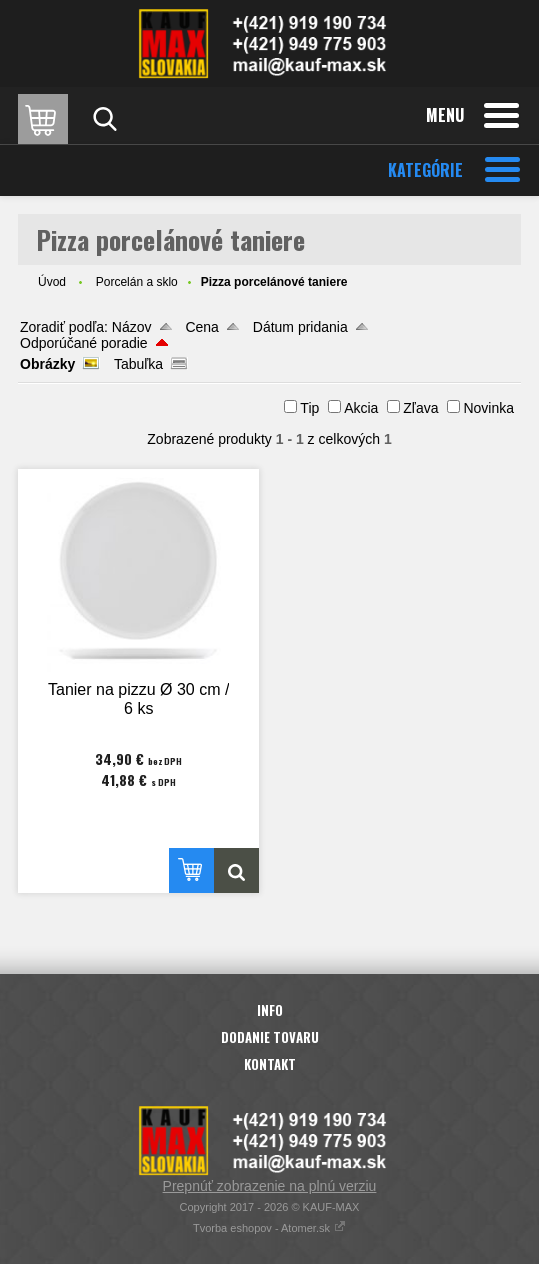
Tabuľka (138, 364)
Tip (309, 408)
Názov (132, 327)
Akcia (361, 408)
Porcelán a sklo (137, 282)
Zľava (420, 408)
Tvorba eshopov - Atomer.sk (269, 1228)
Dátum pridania (300, 327)
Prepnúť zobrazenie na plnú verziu (270, 1186)
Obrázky (47, 364)
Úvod (52, 282)
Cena (201, 327)
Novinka (488, 408)
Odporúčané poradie (84, 343)
